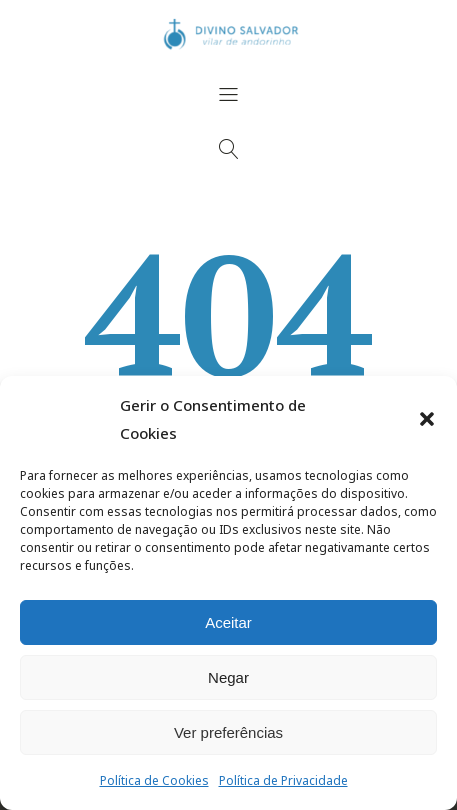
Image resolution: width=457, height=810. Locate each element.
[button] (427, 419)
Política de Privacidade (283, 780)
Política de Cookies (154, 780)
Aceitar (228, 622)
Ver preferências (228, 732)
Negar (228, 677)
